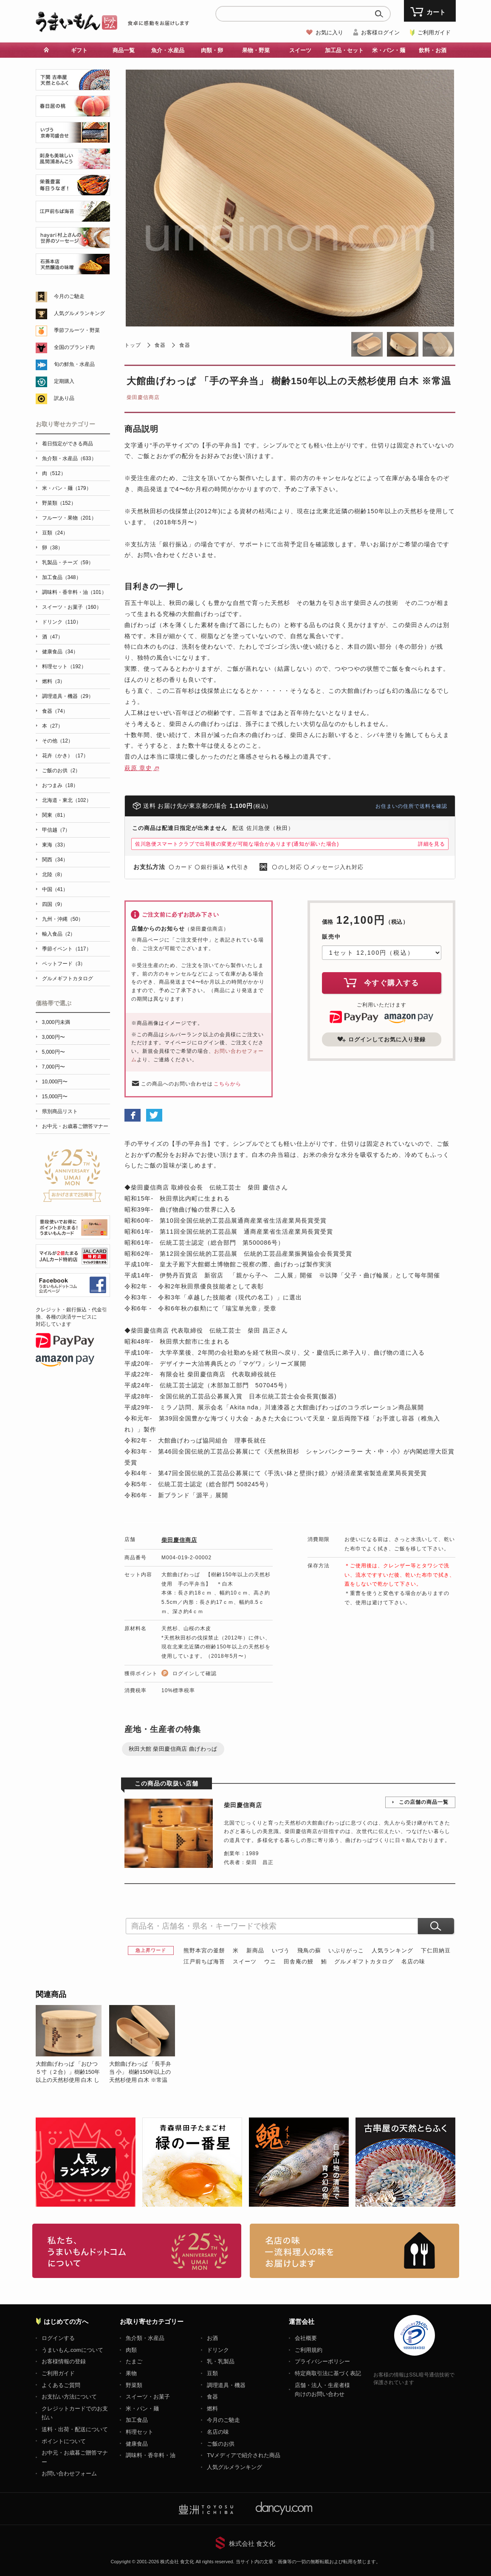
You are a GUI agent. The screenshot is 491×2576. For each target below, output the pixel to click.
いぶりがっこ (346, 1950)
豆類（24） (55, 533)
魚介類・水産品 (145, 2338)
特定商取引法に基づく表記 (328, 2373)
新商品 (255, 1950)
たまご (134, 2361)
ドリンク (218, 2350)
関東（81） (55, 815)
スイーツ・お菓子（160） (72, 607)
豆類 (212, 2373)
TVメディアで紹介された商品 (243, 2455)
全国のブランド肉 (74, 347)
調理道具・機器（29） (67, 696)
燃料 (212, 2408)
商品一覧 (124, 50)
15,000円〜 (55, 1097)
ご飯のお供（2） (61, 770)
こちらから (227, 1084)
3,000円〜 (53, 1037)
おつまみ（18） (60, 785)
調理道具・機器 (226, 2385)
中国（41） (55, 889)
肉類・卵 (212, 50)
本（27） (52, 726)
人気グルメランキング (79, 313)
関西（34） (55, 860)
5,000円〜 (53, 1052)
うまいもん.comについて (72, 2350)
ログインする (58, 2338)
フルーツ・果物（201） (69, 518)
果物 (131, 2373)
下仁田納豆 (436, 1950)
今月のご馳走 (69, 296)
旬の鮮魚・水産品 (74, 364)
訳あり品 (64, 398)
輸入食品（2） (59, 934)
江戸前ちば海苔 (204, 1961)
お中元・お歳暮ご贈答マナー (75, 1126)
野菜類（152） (59, 503)
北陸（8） (53, 874)
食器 (160, 345)
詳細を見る (431, 844)
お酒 (212, 2338)
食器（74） (55, 711)
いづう (281, 1950)
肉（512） (54, 473)
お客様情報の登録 (64, 2361)
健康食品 (137, 2444)
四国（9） (53, 904)
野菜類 (134, 2385)
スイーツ (300, 50)
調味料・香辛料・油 (150, 2455)
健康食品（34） (60, 652)
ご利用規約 (308, 2350)
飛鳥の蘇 (309, 1950)
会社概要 (306, 2338)
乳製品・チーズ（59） (67, 562)
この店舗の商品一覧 (424, 1802)
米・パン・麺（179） (66, 488)
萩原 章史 (138, 768)
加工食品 (137, 2420)
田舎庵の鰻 (298, 1961)
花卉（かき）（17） (65, 756)
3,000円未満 (56, 1022)
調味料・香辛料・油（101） (74, 592)
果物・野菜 (256, 50)
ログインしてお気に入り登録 (381, 1039)
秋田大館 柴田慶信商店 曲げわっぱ (173, 1749)
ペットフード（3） (64, 964)
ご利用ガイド (434, 32)
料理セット (139, 2432)
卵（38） (52, 548)
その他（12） (57, 741)
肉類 (131, 2350)
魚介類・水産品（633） (69, 458)
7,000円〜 (53, 1067)
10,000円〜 (55, 1082)
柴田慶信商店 (143, 397)
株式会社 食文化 (252, 2543)
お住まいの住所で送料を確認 (411, 806)
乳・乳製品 (220, 2361)
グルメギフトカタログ (364, 1961)
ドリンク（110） (61, 622)
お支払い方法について (69, 2396)
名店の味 (413, 1961)
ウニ (270, 1961)
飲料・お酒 (432, 50)
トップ (132, 345)
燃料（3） (53, 681)
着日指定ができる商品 (67, 444)
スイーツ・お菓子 (148, 2396)
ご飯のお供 (220, 2444)
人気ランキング (392, 1950)
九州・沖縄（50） (62, 919)
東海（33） (55, 845)
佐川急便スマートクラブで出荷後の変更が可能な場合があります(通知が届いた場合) (237, 844)
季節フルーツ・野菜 (77, 330)
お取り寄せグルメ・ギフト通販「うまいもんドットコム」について (137, 2251)
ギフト (79, 50)
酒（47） (52, 637)
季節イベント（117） (66, 949)
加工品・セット (344, 50)
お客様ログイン (380, 32)
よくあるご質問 (61, 2385)
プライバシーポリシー (322, 2361)
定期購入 (64, 381)
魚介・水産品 (167, 50)
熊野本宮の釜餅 (204, 1950)
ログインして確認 (194, 1673)
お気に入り (329, 32)
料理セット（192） (64, 666)
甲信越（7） (56, 830)
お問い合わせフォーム (69, 2473)
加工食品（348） (61, 577)
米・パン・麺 (388, 50)
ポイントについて (64, 2441)
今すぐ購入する (381, 982)
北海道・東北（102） (66, 800)
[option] (72, 2044)
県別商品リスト (60, 1111)
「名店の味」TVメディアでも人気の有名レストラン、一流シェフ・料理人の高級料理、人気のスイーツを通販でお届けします (354, 2251)
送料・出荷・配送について (75, 2429)
